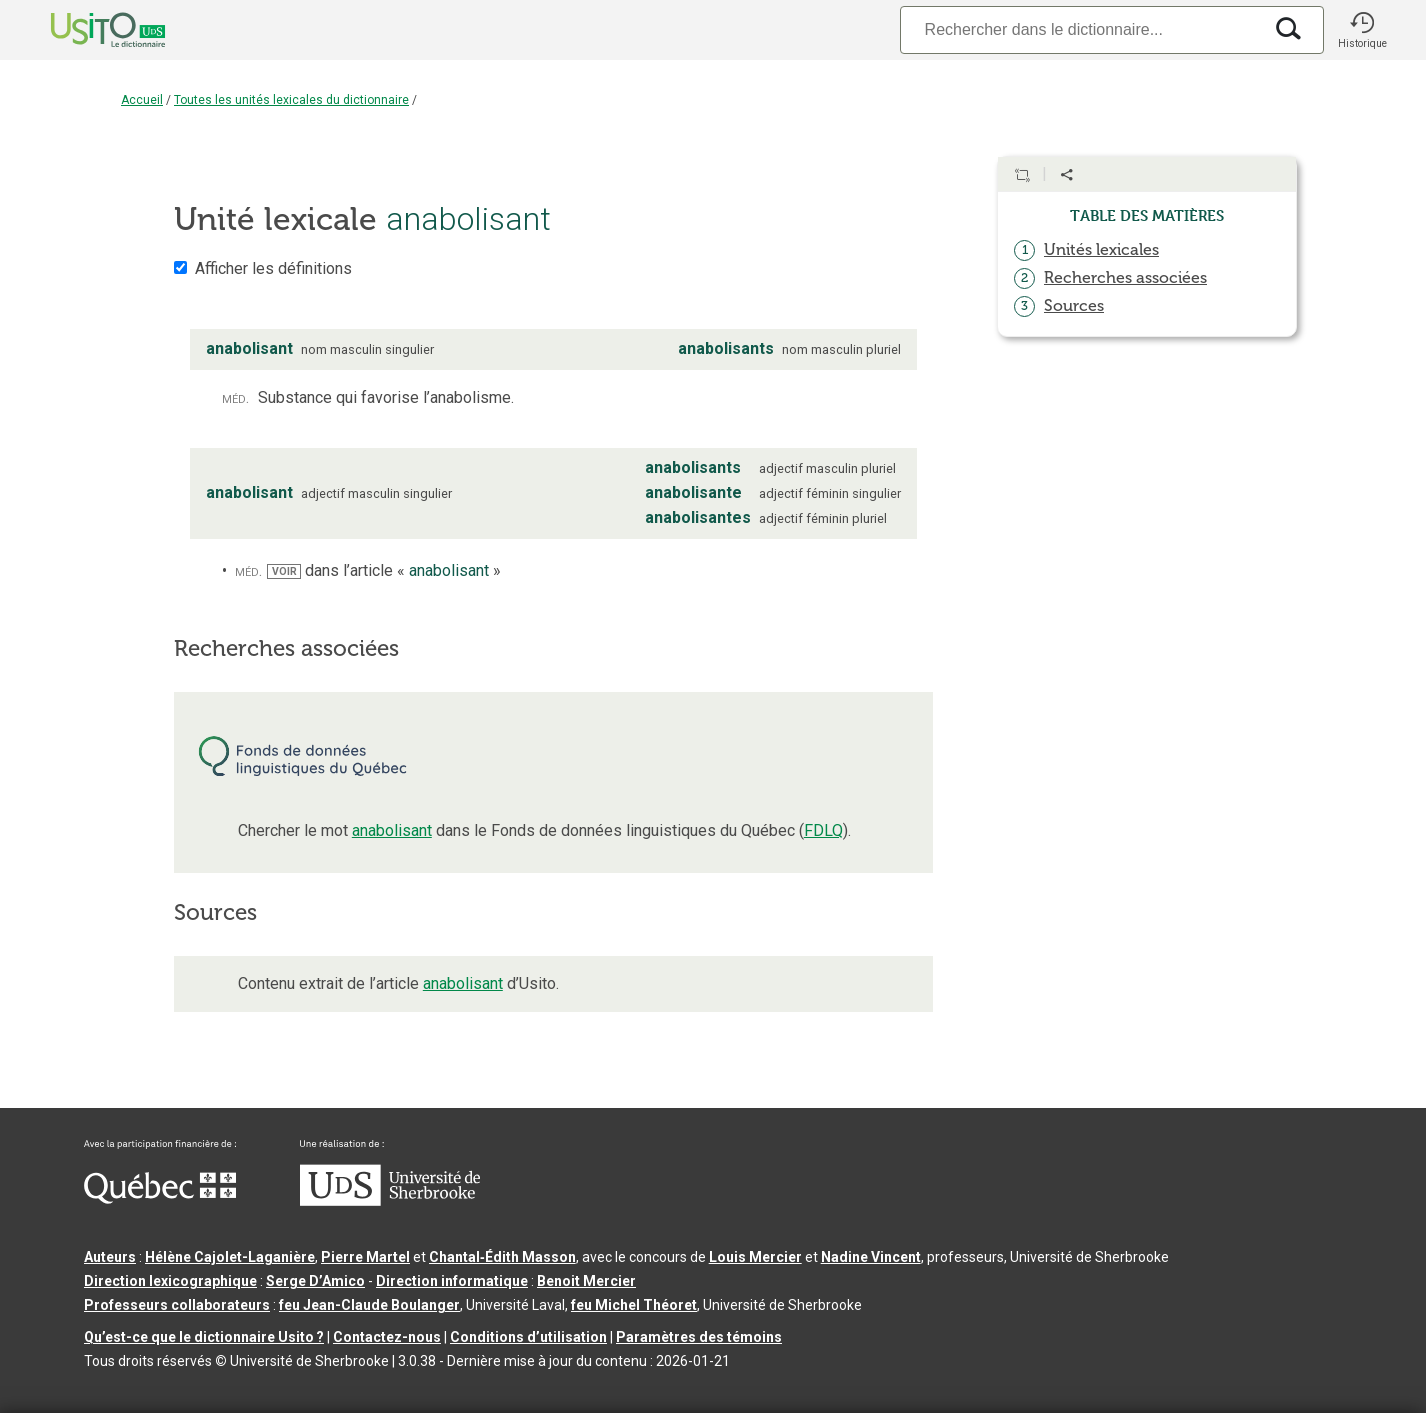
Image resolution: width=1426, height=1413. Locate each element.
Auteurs (110, 1257)
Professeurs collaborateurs (177, 1305)
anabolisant (392, 830)
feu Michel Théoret (634, 1305)
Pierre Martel (365, 1257)
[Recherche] (1081, 29)
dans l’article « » (383, 570)
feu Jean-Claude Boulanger (369, 1305)
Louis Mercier (755, 1257)
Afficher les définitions (273, 268)
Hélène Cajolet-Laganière (230, 1257)
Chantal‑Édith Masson (502, 1257)
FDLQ (823, 830)
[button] (1362, 30)
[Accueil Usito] (86, 30)
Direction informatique (452, 1281)
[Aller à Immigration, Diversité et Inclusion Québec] (160, 1199)
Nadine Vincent (871, 1257)
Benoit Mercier (586, 1281)
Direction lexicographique (170, 1281)
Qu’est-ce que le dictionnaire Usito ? (204, 1337)
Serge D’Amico (315, 1281)
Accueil (142, 100)
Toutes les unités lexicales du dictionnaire (291, 100)
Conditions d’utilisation (528, 1337)
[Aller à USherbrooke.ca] (390, 1201)
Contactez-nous (387, 1337)
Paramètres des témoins (699, 1337)
